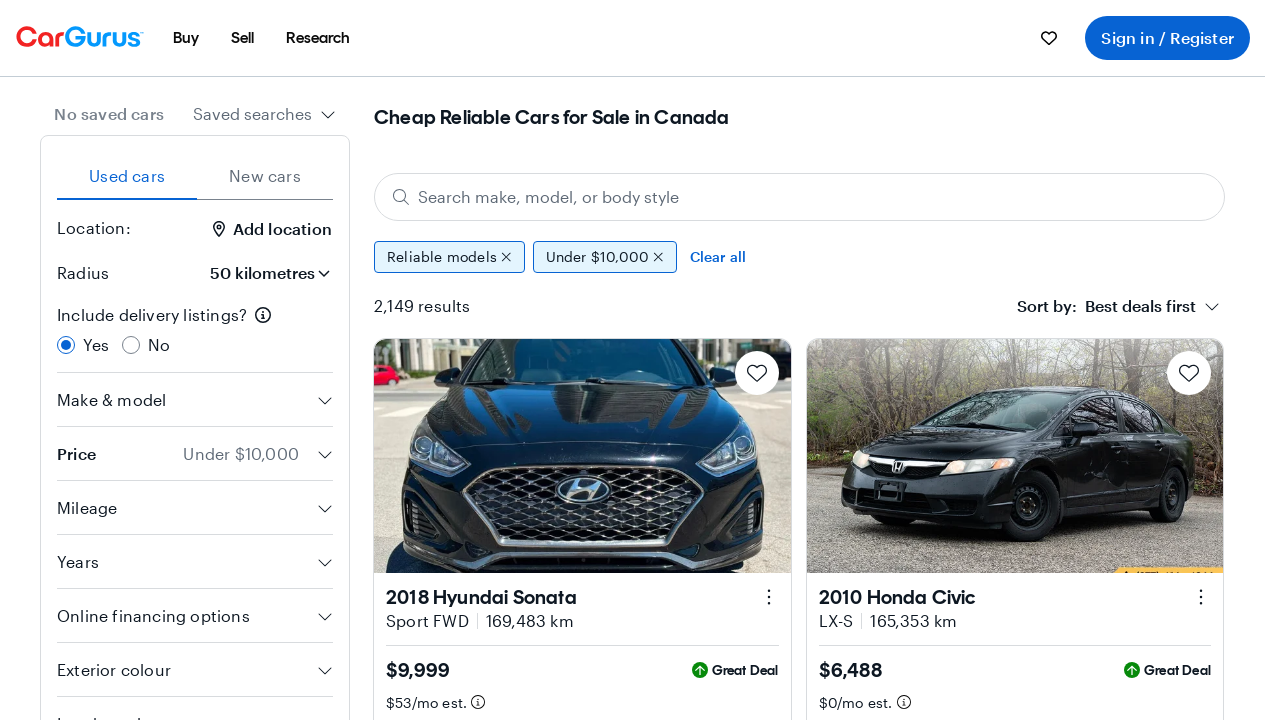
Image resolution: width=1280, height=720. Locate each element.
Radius (83, 272)
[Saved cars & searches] (1049, 38)
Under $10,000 (605, 257)
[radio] (66, 345)
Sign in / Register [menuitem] (1167, 37)
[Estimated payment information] (478, 702)
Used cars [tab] (127, 175)
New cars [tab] (265, 175)
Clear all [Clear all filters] (718, 256)
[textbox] (1106, 306)
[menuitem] (186, 38)
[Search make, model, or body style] (799, 197)
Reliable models (449, 257)
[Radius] (262, 273)
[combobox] (264, 114)
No (159, 344)
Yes (96, 344)
